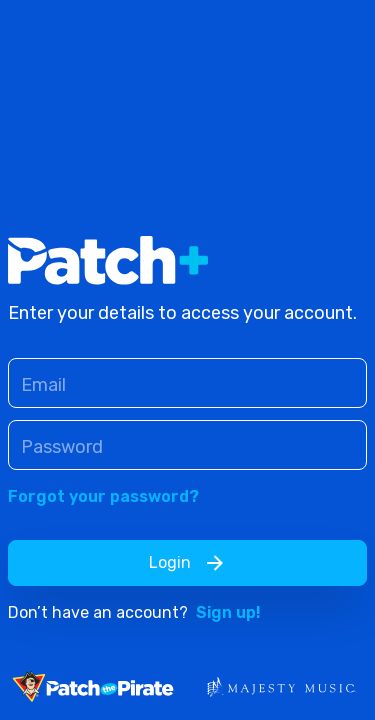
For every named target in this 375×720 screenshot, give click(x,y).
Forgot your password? (103, 496)
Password (62, 447)
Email (43, 385)
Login (188, 563)
